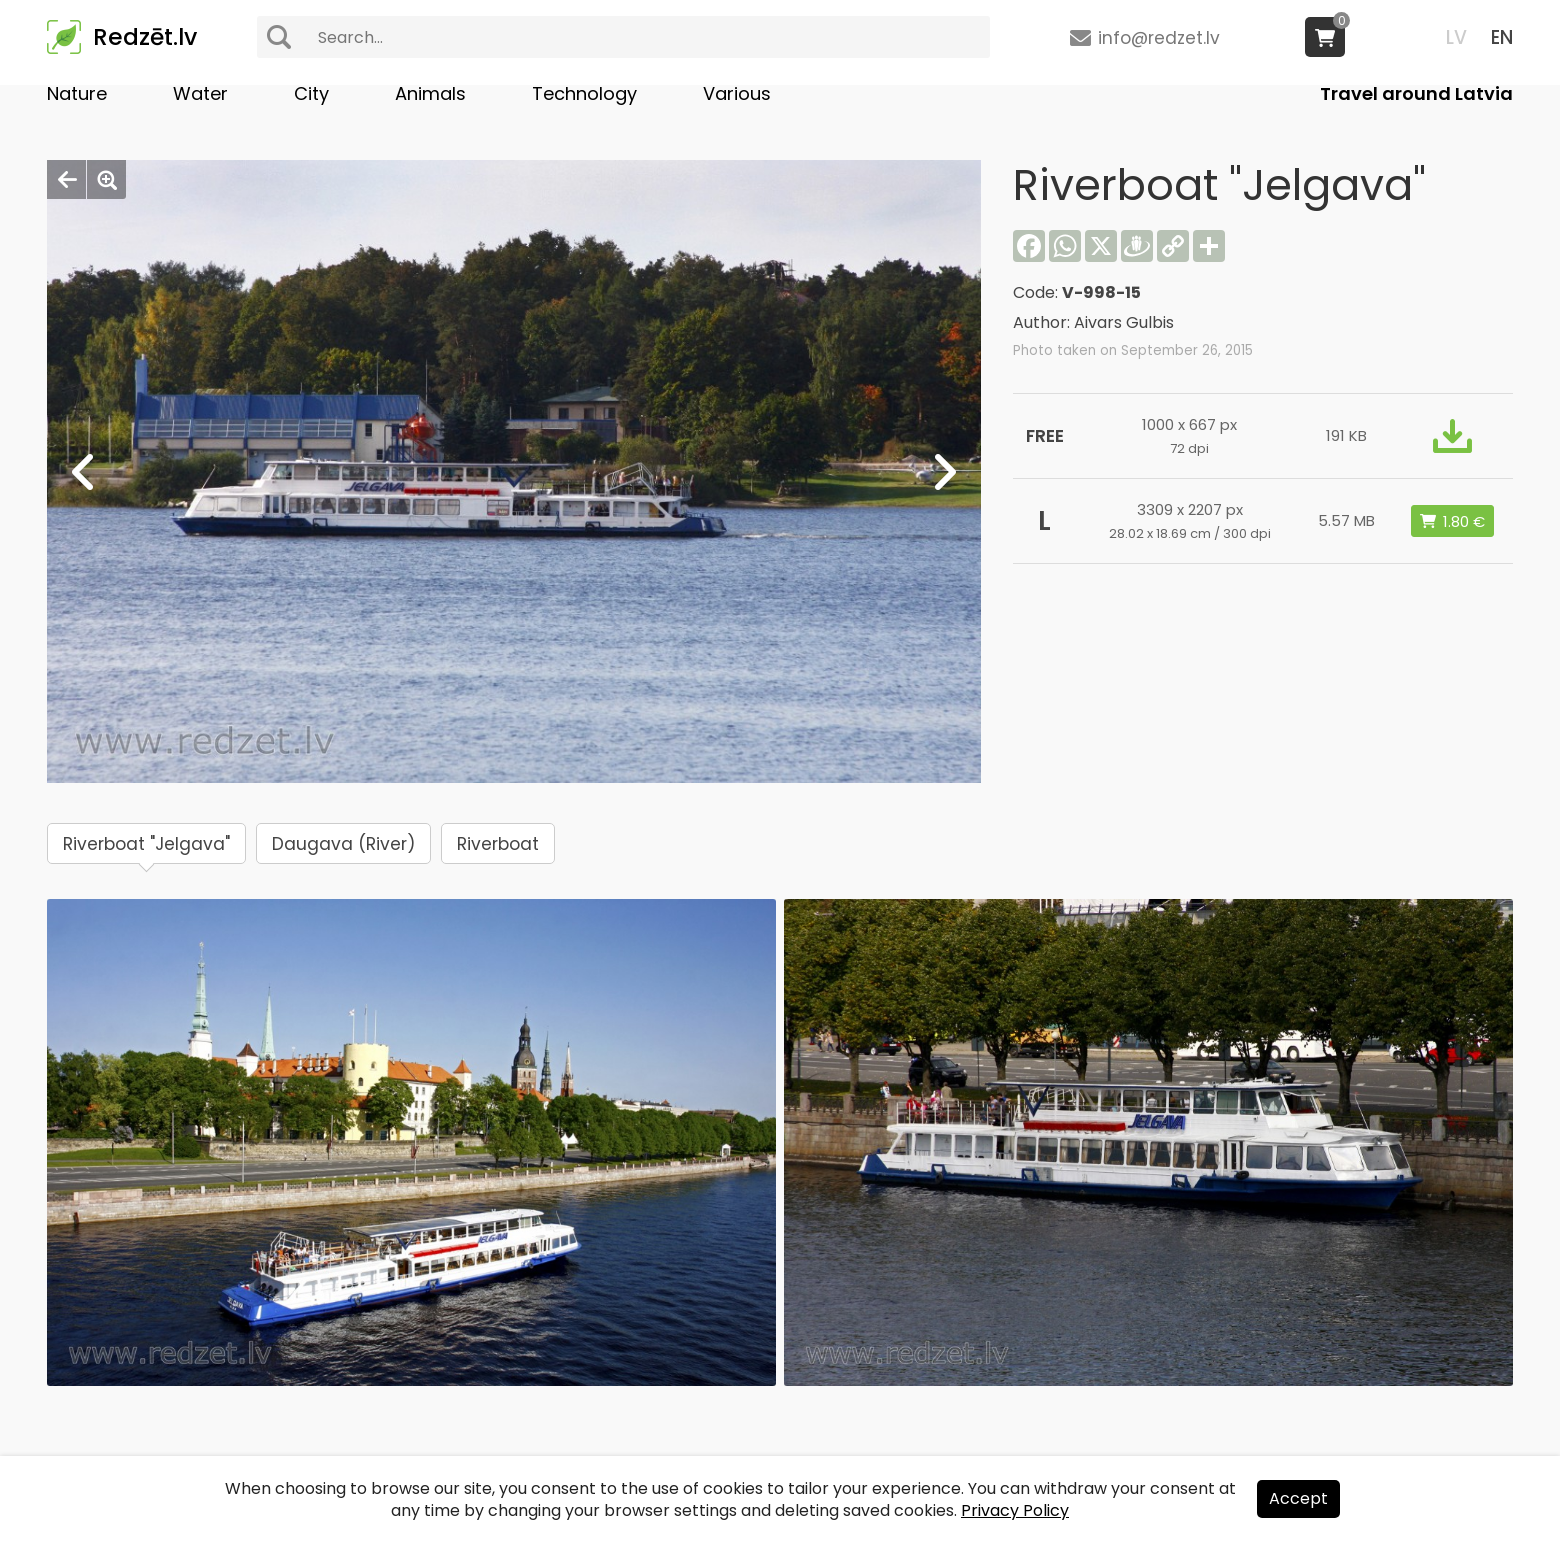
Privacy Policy (1015, 1510)
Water (200, 93)
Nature (77, 93)
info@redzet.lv (1159, 38)
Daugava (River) (343, 844)
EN (1502, 37)
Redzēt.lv (145, 37)
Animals (430, 93)
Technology (584, 93)
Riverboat (498, 844)
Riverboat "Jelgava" (146, 844)
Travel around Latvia (1416, 93)
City (311, 93)
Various (737, 93)
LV (1456, 37)
